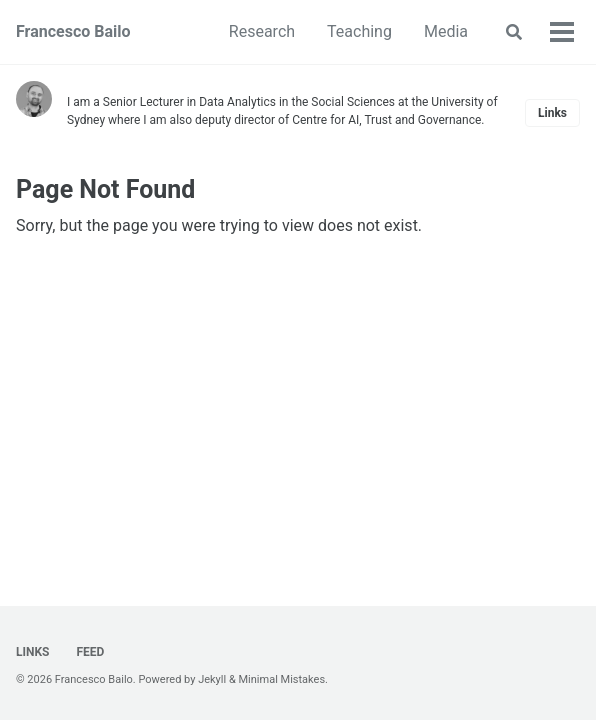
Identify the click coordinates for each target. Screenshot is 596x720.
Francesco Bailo (73, 31)
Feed (88, 652)
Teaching (359, 31)
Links (552, 113)
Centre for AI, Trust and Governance (386, 120)
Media (446, 31)
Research (262, 31)
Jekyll (212, 679)
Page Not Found (105, 189)
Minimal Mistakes (282, 679)
